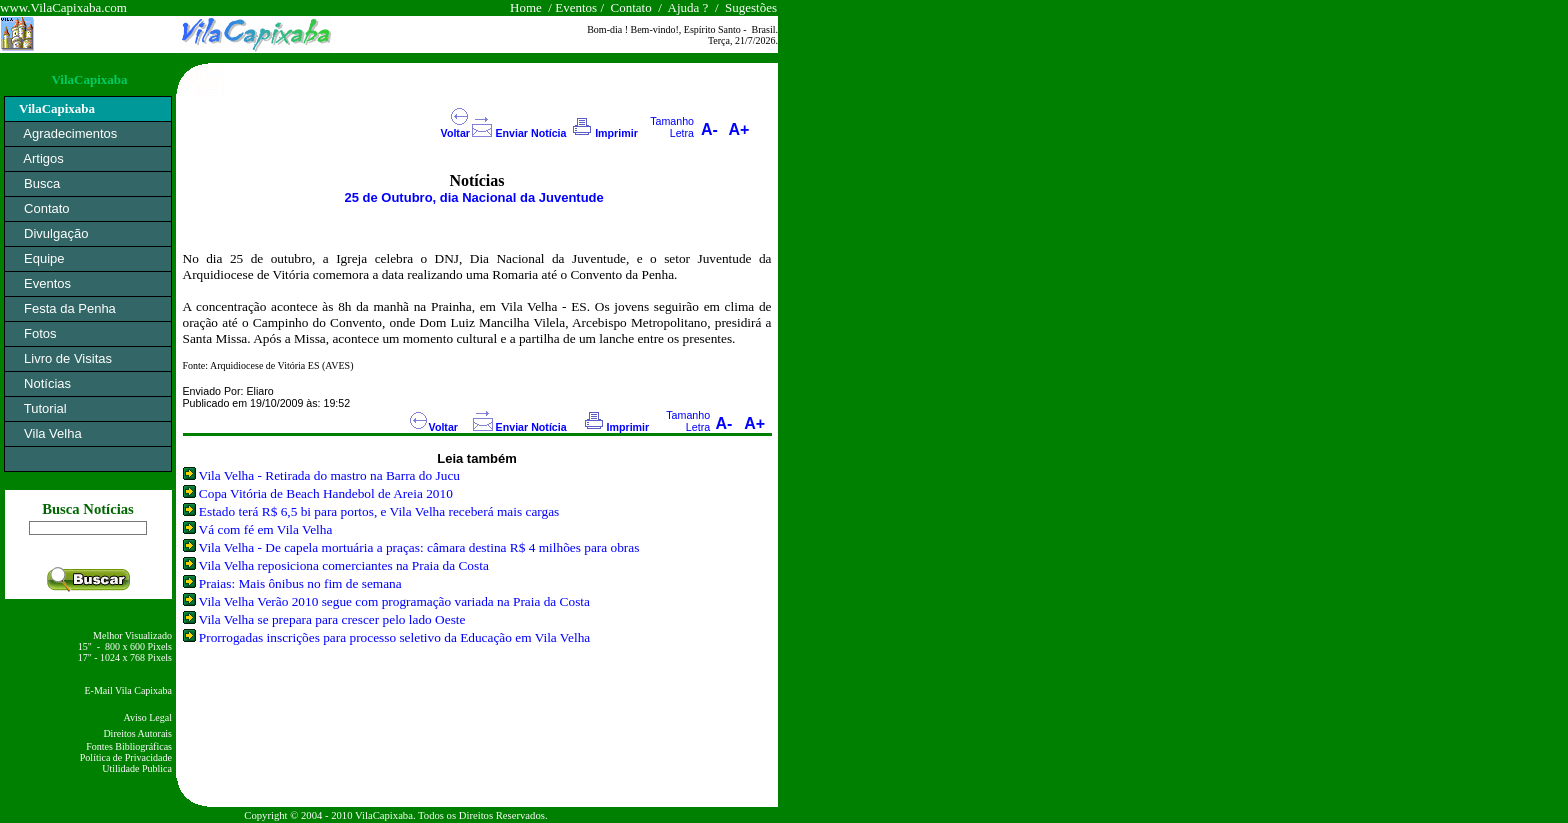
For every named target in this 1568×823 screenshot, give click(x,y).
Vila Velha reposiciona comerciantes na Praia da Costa (344, 565)
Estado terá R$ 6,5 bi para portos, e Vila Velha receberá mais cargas (379, 511)
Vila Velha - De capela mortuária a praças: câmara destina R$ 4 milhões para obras (419, 547)
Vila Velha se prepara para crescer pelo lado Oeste (332, 619)
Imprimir (616, 133)
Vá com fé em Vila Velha (266, 529)
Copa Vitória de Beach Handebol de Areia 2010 (326, 493)
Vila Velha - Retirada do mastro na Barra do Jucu (329, 475)
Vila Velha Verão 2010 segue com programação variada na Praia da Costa (394, 601)
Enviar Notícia (530, 133)
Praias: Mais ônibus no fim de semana (300, 583)
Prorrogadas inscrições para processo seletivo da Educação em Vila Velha (394, 637)
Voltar (455, 133)
